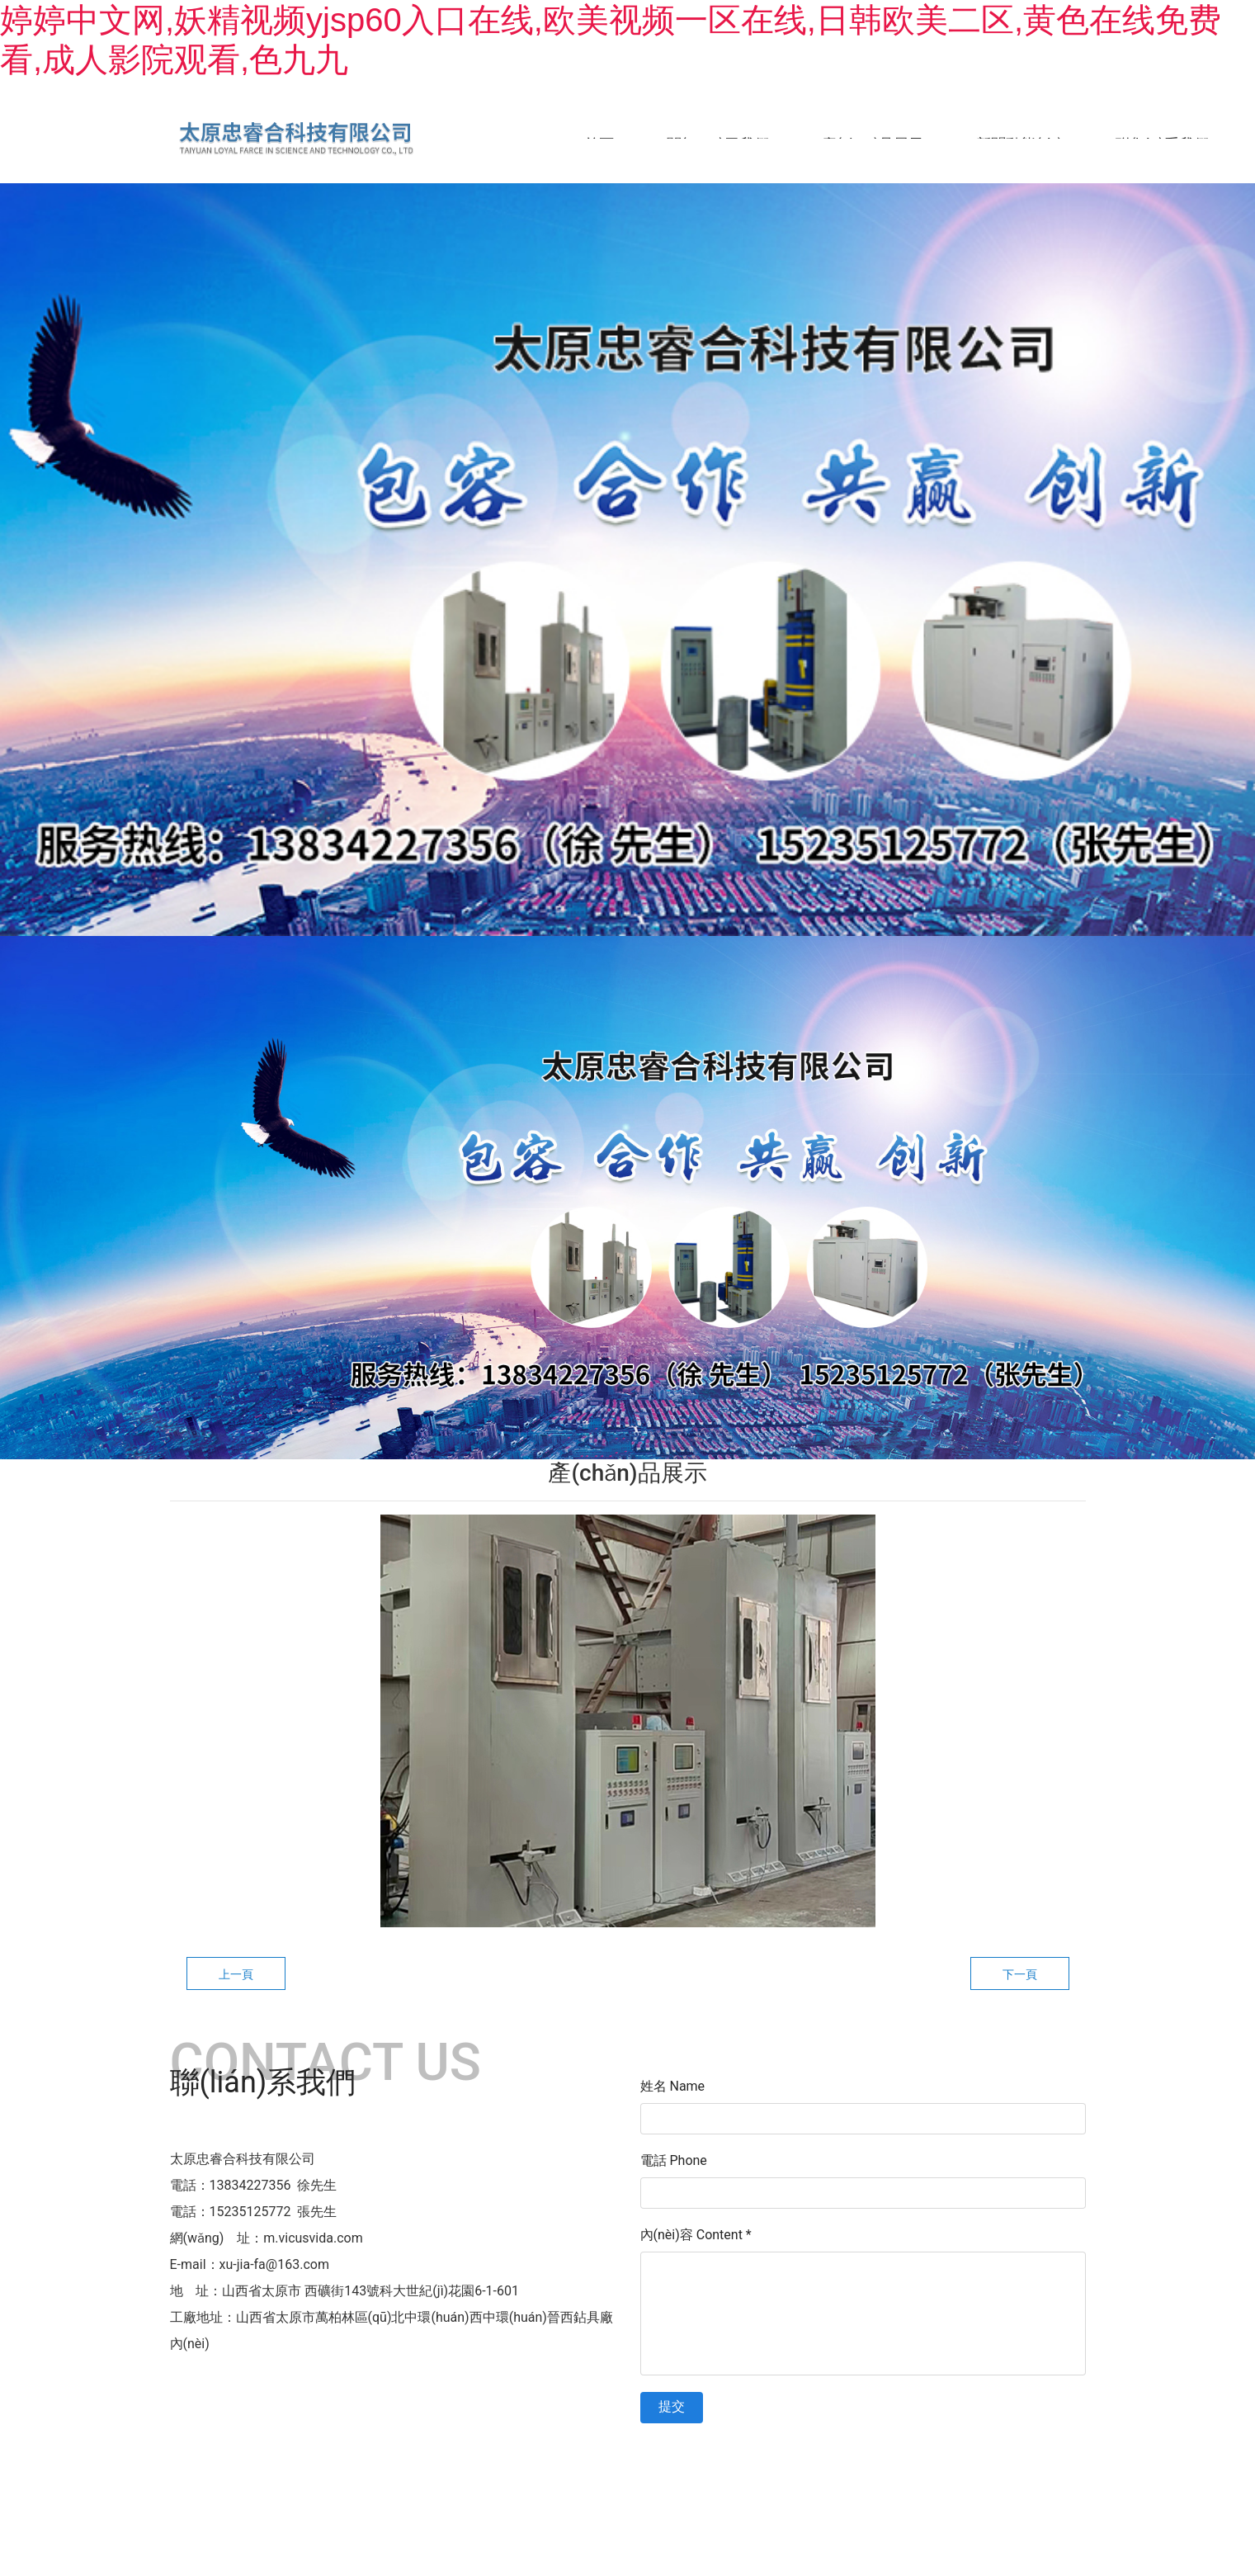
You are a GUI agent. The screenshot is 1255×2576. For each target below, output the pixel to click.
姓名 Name (672, 2091)
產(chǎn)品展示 (873, 144)
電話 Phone (673, 2165)
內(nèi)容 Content (696, 2240)
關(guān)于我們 (718, 144)
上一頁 (236, 1979)
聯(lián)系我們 (1162, 144)
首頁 (599, 144)
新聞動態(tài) (1019, 144)
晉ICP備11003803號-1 (768, 2461)
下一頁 (1020, 1979)
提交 (671, 2411)
